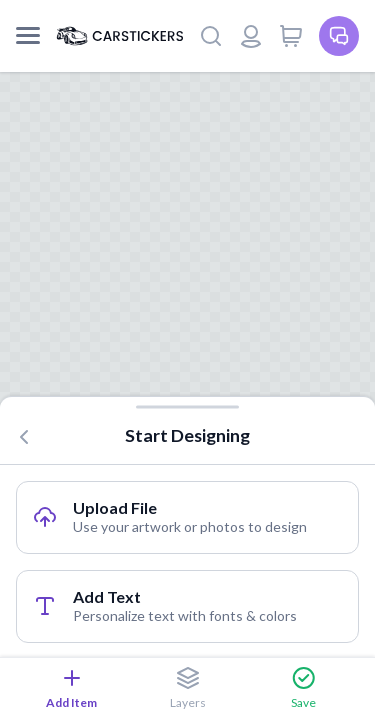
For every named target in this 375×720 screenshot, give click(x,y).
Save (303, 688)
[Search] (211, 36)
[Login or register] (251, 36)
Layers (188, 688)
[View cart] (291, 36)
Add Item (71, 688)
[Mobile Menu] (28, 36)
